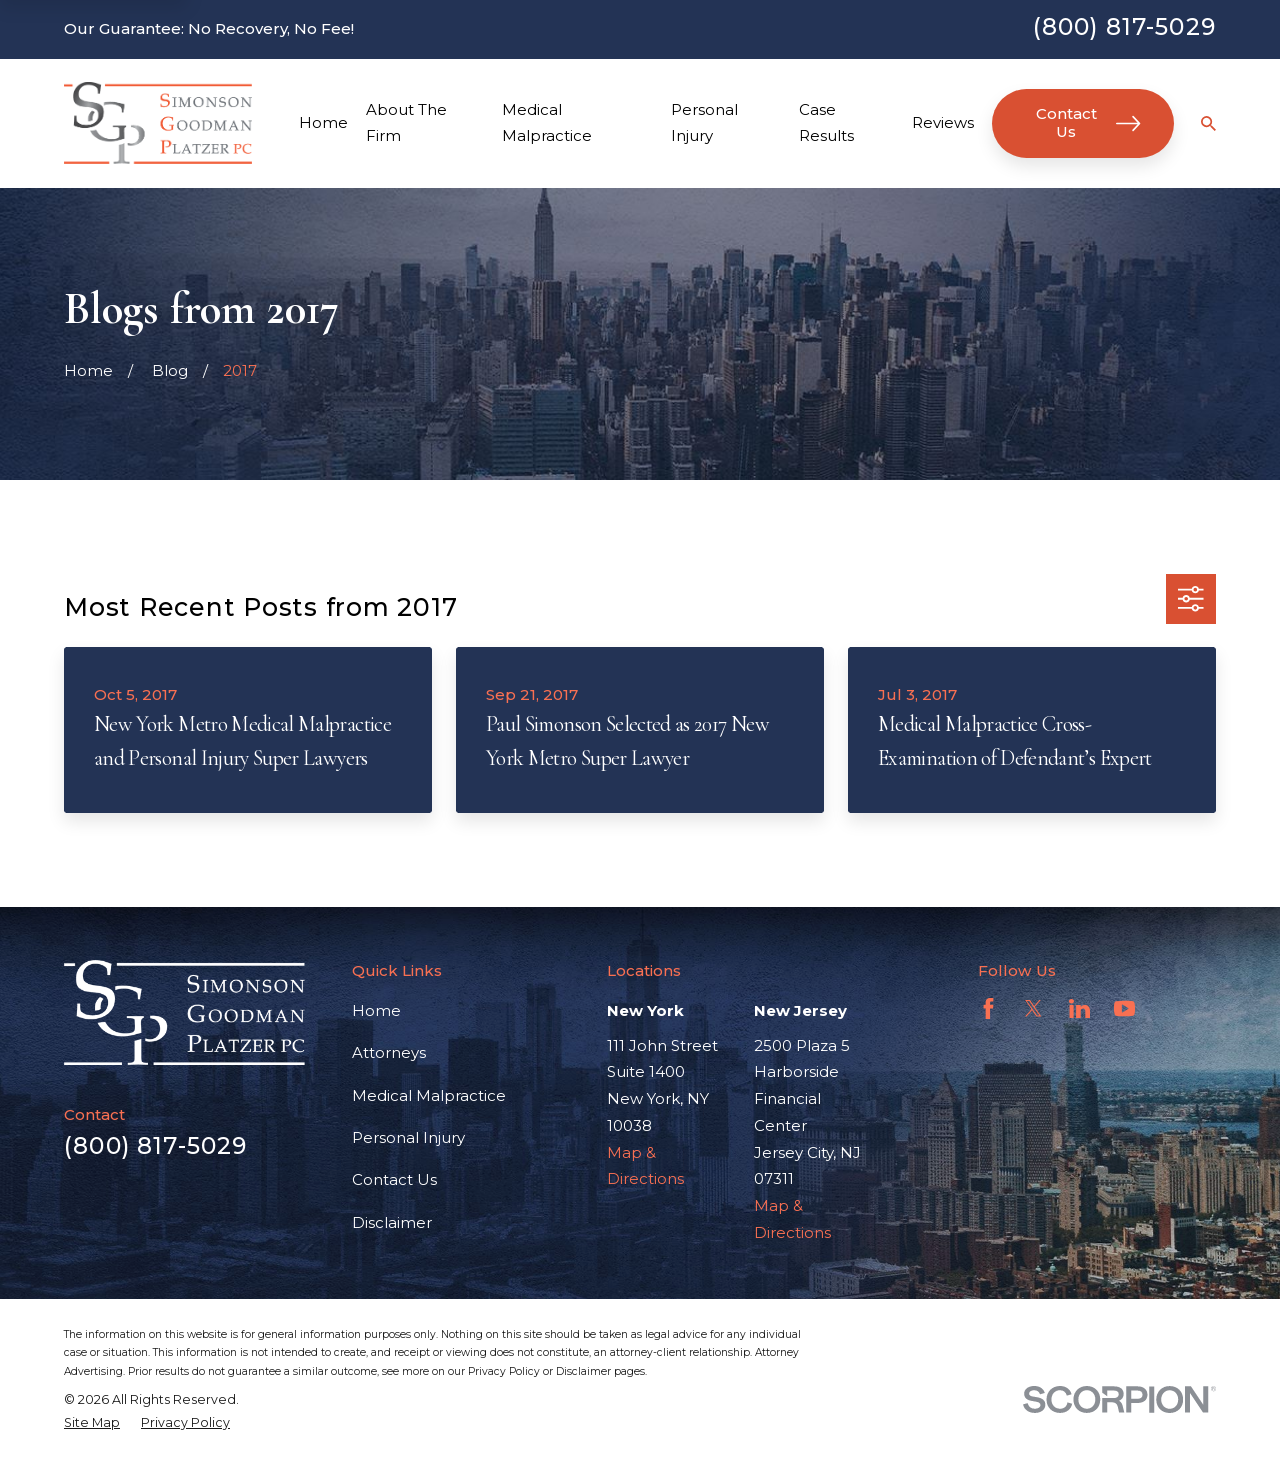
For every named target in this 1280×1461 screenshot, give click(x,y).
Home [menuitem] (323, 122)
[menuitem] (92, 1423)
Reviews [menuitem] (943, 122)
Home (376, 1010)
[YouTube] (1124, 1008)
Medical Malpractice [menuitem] (547, 123)
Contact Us (1088, 122)
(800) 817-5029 (1124, 26)
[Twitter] (1033, 1008)
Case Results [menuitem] (826, 123)
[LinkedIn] (1079, 1008)
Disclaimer (392, 1222)
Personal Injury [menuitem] (704, 123)
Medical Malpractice (429, 1095)
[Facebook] (988, 1008)
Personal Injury (408, 1137)
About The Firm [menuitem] (406, 123)
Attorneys (389, 1052)
